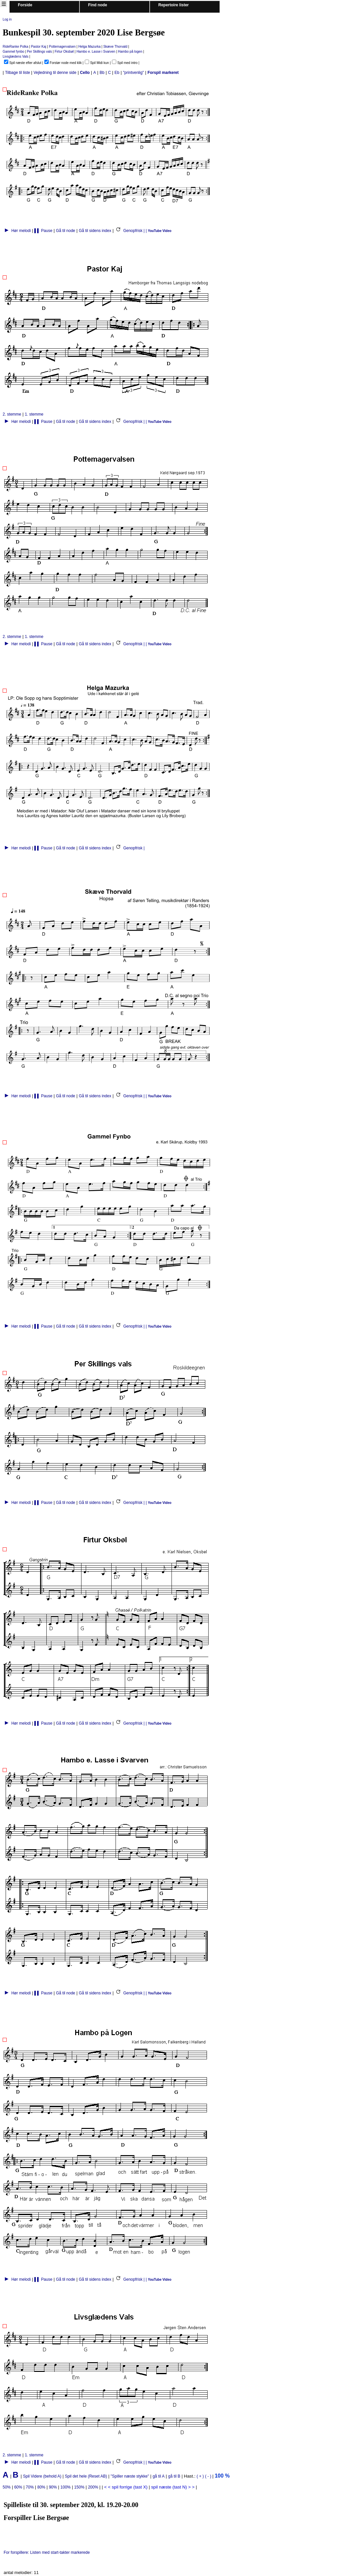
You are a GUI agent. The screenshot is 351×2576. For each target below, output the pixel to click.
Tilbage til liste (18, 72)
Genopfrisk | (131, 848)
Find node (97, 5)
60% (18, 2487)
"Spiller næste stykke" (130, 2476)
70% (30, 2487)
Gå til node (65, 230)
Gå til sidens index (95, 230)
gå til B (174, 2476)
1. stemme (34, 414)
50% (7, 2487)
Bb (102, 72)
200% (93, 2487)
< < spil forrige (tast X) (126, 2487)
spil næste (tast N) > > (173, 2487)
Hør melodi (17, 230)
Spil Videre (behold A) (42, 2476)
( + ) (200, 2476)
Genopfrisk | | (131, 230)
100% (66, 2487)
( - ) (208, 2476)
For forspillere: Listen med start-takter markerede (48, 2552)
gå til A (159, 2476)
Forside (25, 5)
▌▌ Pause (43, 230)
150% (79, 2487)
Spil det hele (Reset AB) (86, 2476)
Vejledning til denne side (54, 72)
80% (41, 2487)
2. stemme (12, 414)
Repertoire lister (173, 5)
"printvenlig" (133, 72)
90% (53, 2487)
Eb (117, 72)
